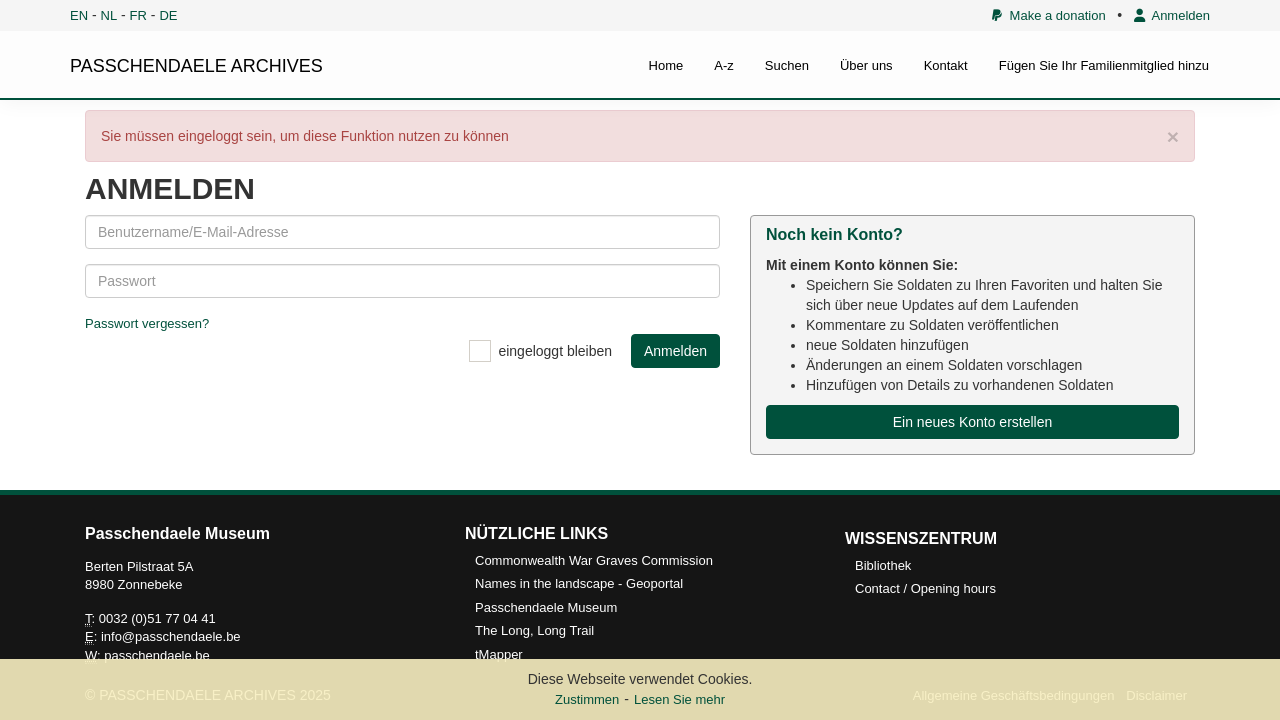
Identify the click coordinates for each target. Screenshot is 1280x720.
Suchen (787, 65)
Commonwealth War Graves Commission (594, 560)
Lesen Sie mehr (679, 699)
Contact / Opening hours (925, 588)
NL (109, 15)
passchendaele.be (157, 655)
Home (666, 65)
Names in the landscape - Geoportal (579, 583)
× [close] (1173, 136)
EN (79, 15)
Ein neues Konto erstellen (973, 422)
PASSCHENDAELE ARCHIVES (196, 66)
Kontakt (946, 65)
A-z (724, 65)
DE (168, 15)
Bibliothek (883, 565)
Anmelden (1172, 15)
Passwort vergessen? (147, 323)
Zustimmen (587, 699)
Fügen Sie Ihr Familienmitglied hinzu (1104, 65)
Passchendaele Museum (546, 607)
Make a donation (1048, 15)
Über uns (866, 65)
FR (138, 15)
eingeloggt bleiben (555, 351)
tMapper (499, 654)
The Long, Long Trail (534, 630)
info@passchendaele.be (171, 636)
